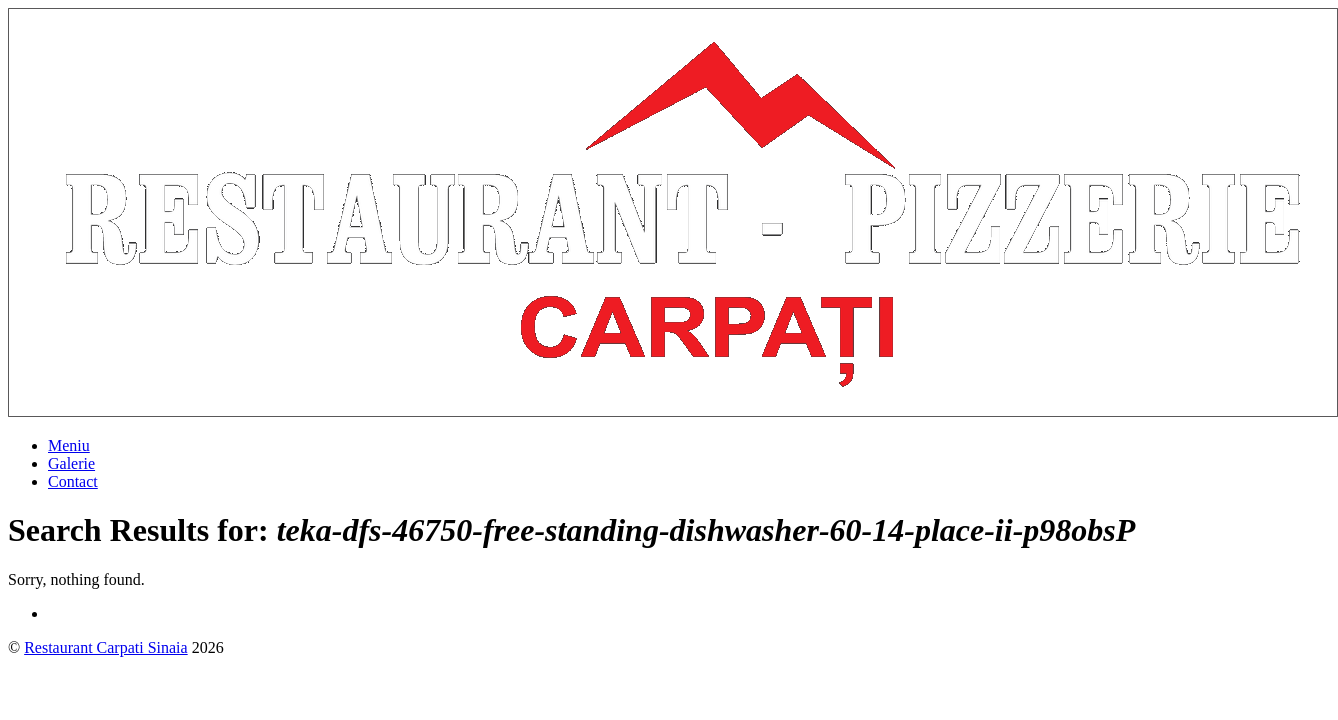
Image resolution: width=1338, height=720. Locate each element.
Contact (73, 481)
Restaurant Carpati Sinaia (106, 647)
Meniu (69, 445)
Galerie (71, 463)
